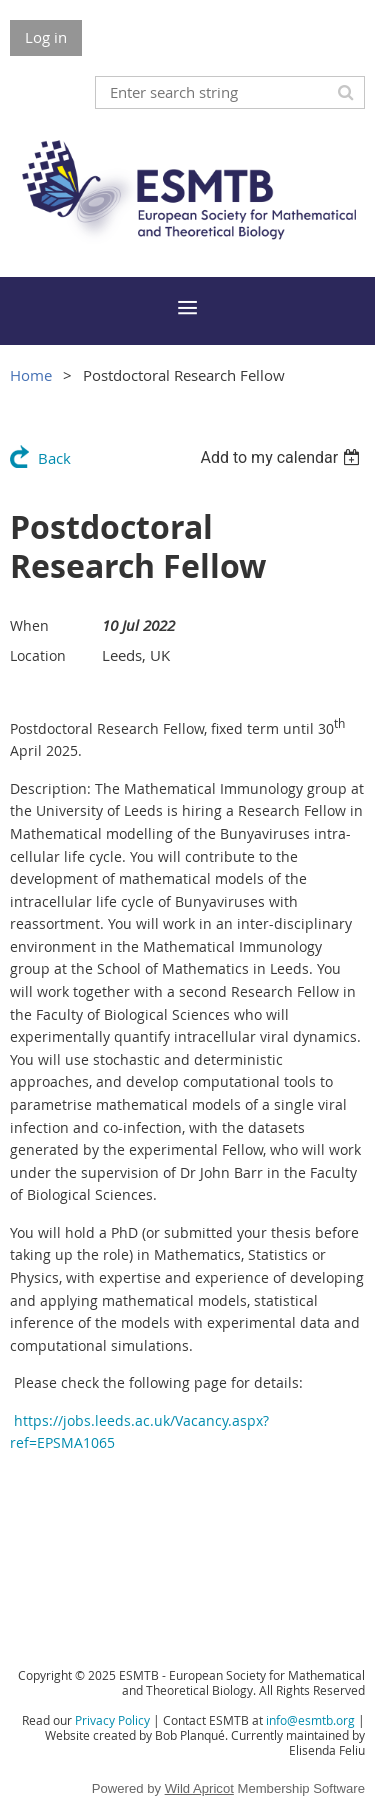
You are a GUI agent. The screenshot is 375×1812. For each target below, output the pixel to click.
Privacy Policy (112, 1720)
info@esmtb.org (310, 1720)
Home (31, 375)
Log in (46, 37)
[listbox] (282, 457)
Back (54, 458)
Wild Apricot (199, 1788)
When (29, 625)
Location (38, 655)
